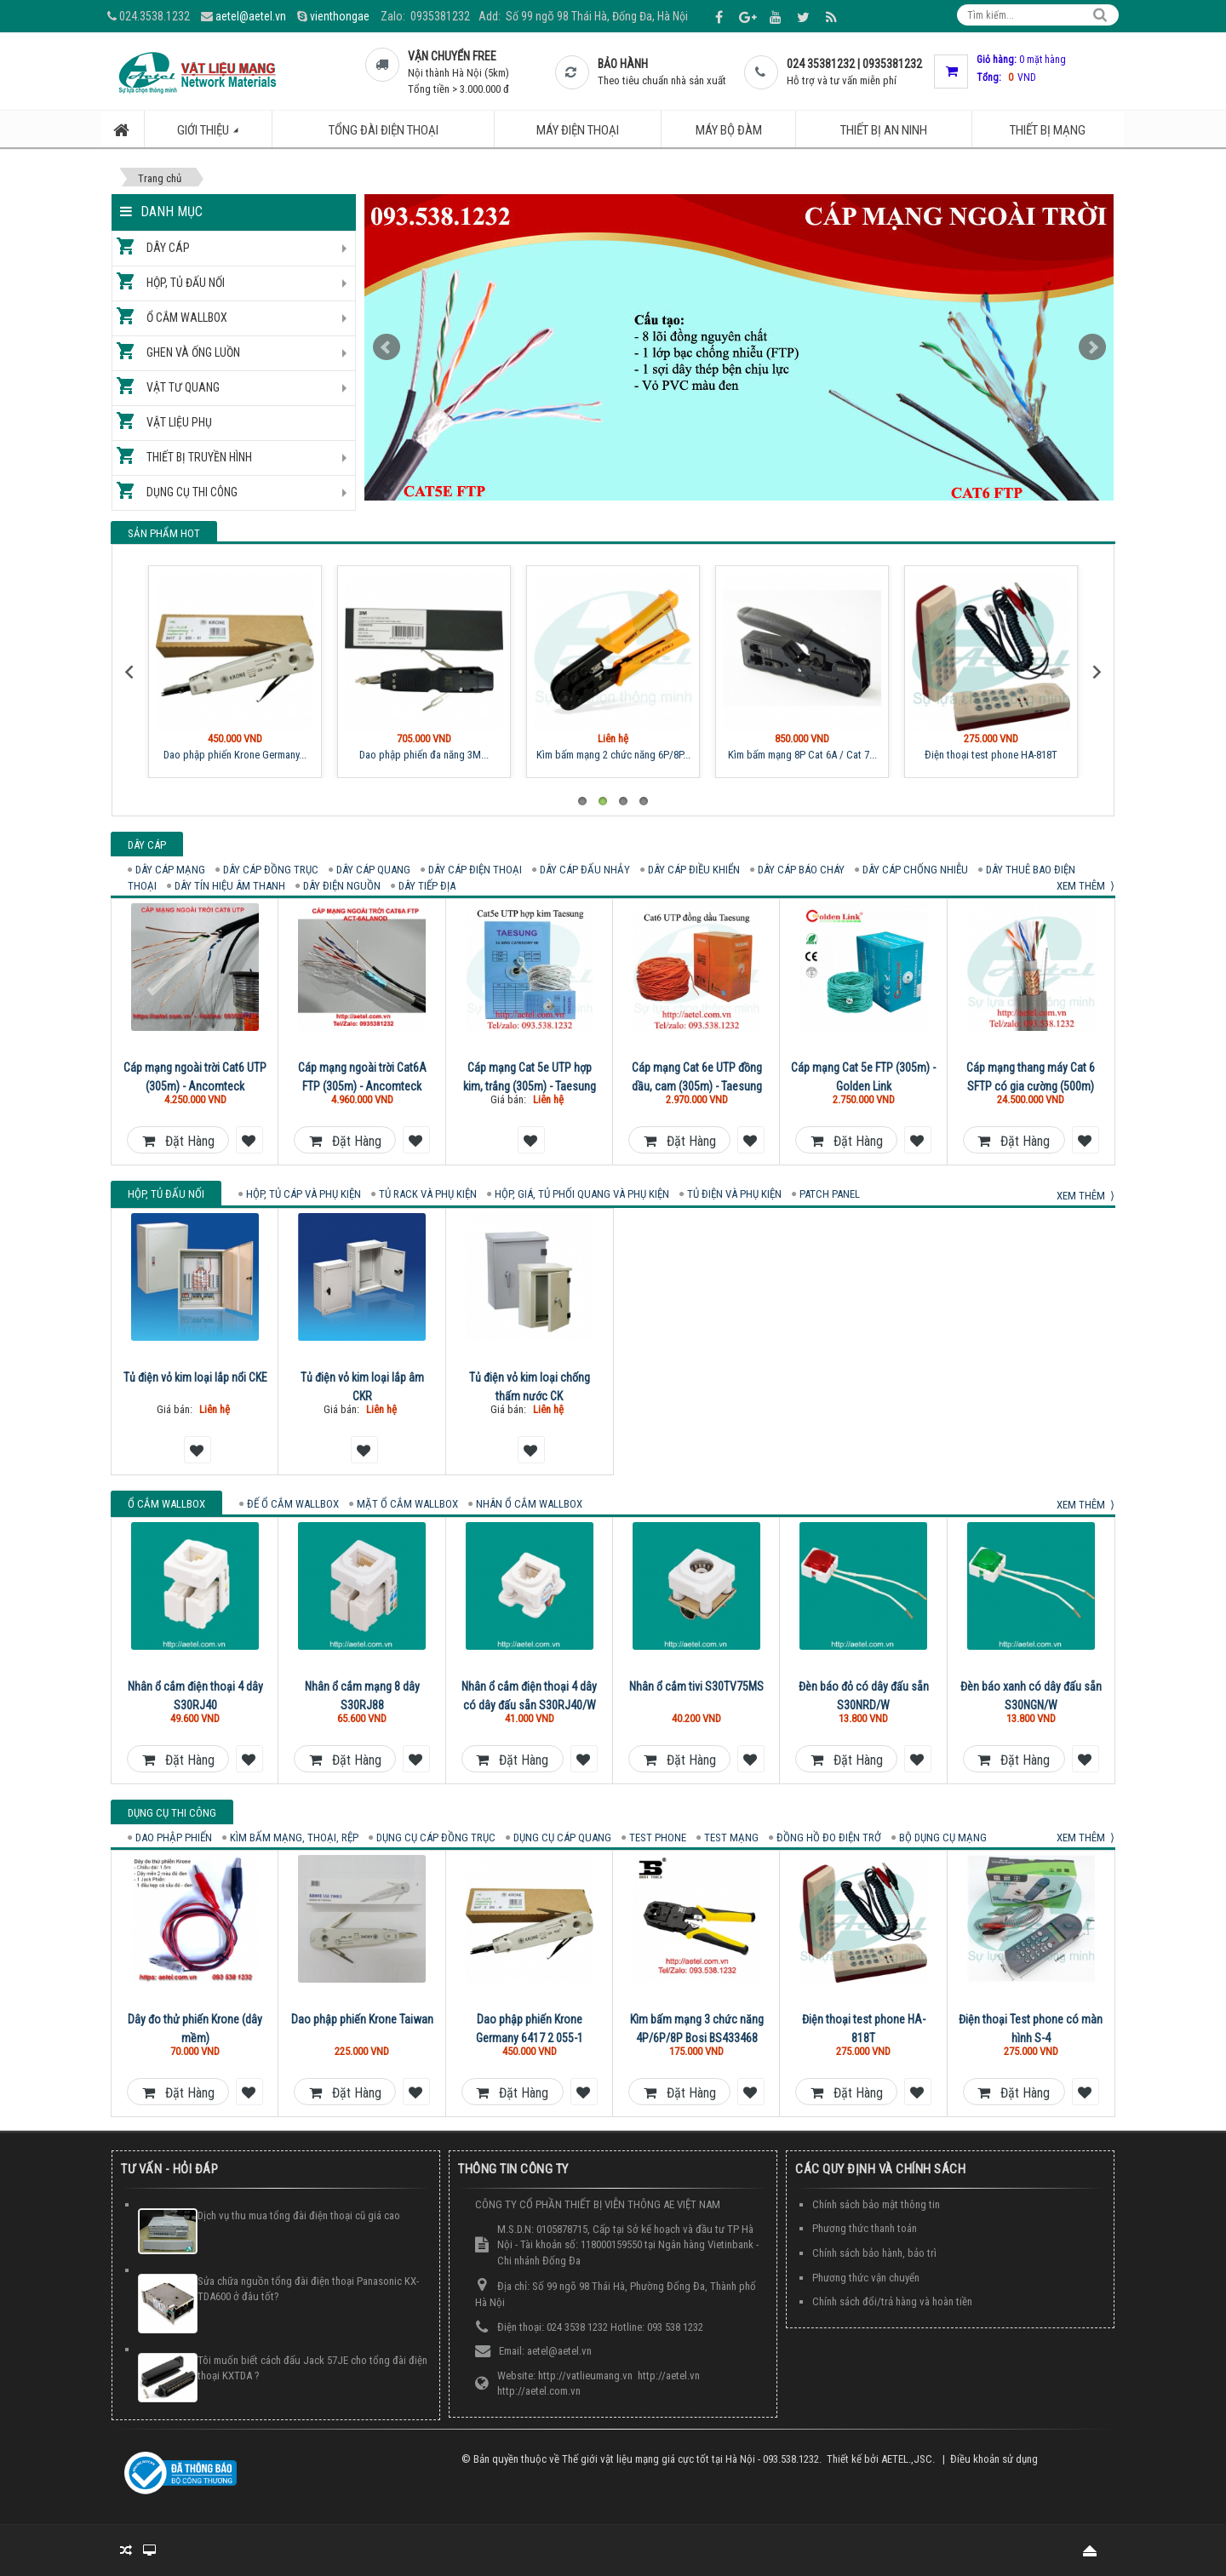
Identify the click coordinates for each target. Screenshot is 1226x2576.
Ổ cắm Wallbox (186, 317)
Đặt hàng (178, 1141)
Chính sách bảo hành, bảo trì (874, 2253)
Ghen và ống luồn (193, 352)
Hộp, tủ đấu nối (185, 282)
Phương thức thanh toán (864, 2228)
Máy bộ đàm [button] (729, 130)
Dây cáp (168, 248)
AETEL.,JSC (906, 2459)
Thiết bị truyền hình (199, 457)
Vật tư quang (183, 387)
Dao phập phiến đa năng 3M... (424, 754)
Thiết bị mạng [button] (1048, 130)
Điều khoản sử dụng (994, 2459)
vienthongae (340, 16)
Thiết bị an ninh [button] (883, 130)
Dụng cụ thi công (192, 492)
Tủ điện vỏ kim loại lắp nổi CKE (195, 1377)
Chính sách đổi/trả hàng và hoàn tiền (892, 2301)
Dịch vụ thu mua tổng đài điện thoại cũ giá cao (299, 2215)
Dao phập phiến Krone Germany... (234, 754)
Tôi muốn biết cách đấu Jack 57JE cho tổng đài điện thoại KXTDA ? (312, 2368)
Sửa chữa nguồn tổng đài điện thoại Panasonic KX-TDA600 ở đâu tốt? (308, 2289)
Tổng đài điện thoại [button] (383, 130)
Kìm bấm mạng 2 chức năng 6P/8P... (613, 754)
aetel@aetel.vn (250, 16)
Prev (386, 347)
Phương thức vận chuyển (866, 2277)
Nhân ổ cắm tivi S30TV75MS (696, 1686)
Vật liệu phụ (179, 422)
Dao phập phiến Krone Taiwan (362, 2019)
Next (1092, 347)
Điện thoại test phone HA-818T (991, 754)
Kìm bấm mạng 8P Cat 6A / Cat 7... (802, 754)
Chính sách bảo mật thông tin (876, 2204)
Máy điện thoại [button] (577, 130)
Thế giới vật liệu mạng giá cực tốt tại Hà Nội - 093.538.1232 (690, 2459)
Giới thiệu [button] (217, 135)
